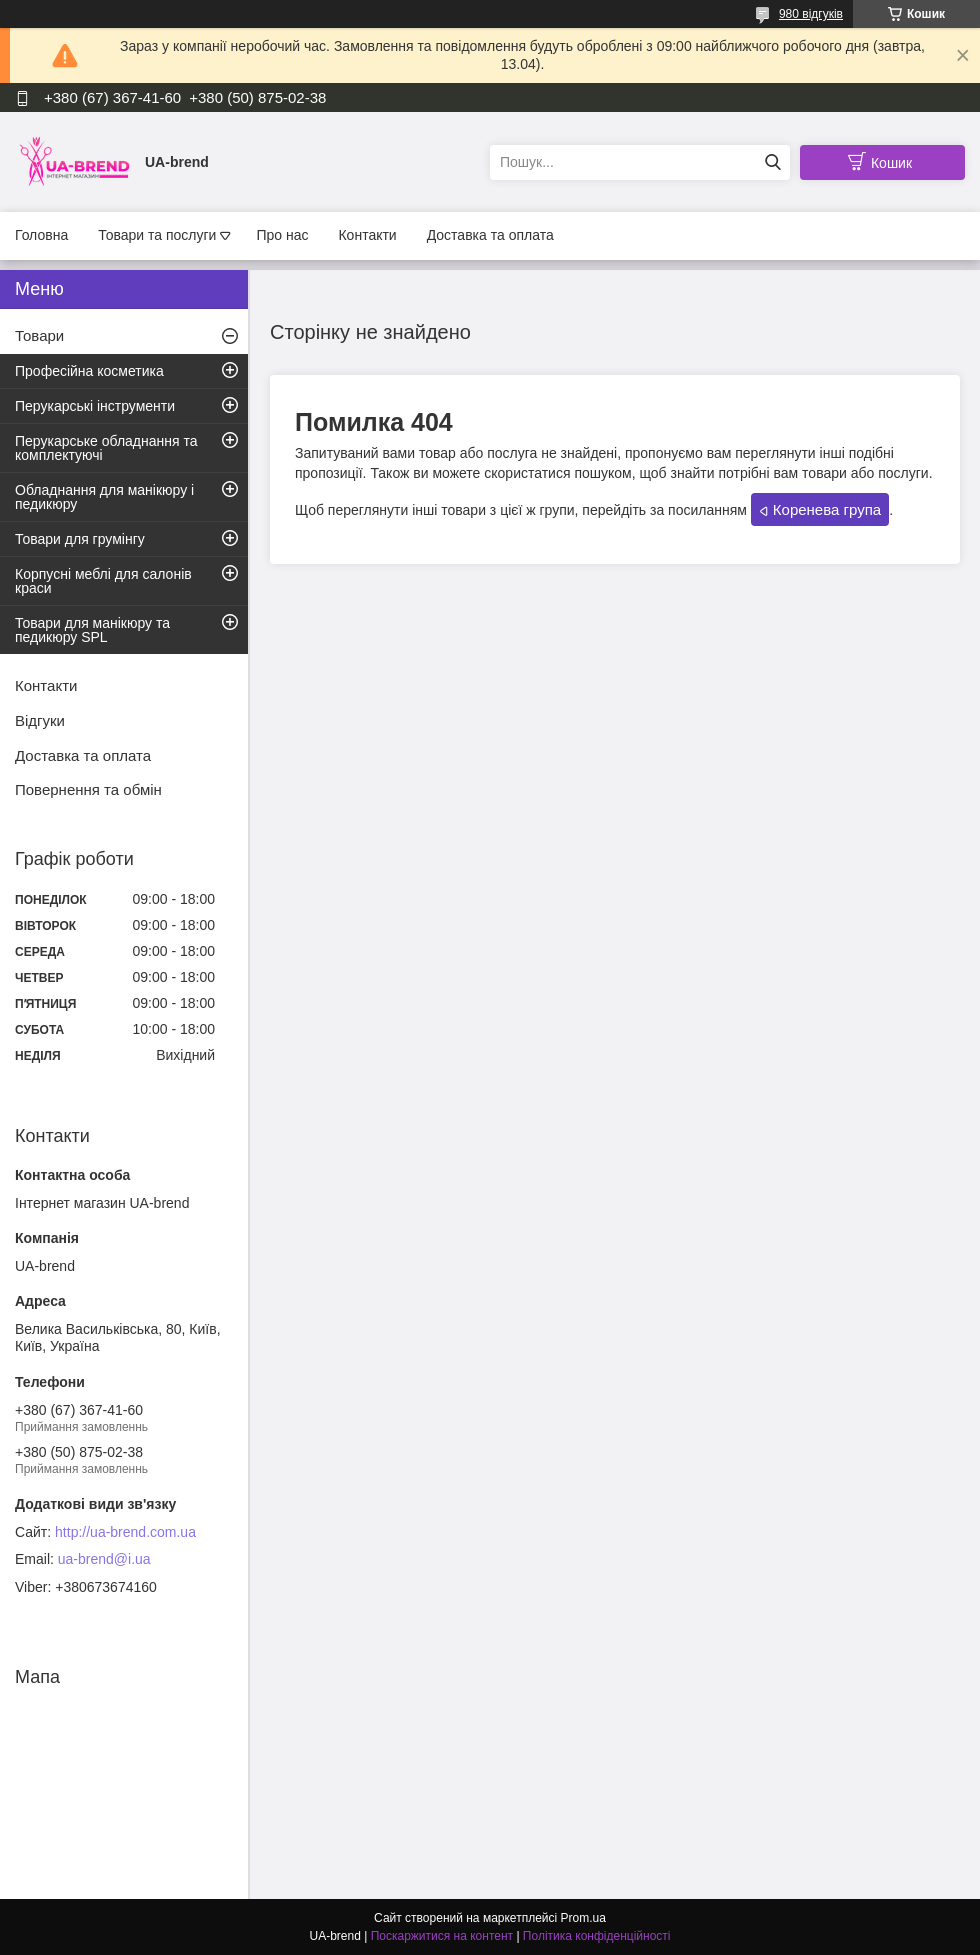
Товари (39, 335)
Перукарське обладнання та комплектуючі (106, 448)
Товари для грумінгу (80, 539)
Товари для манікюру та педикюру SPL (92, 630)
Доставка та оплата (490, 235)
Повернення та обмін (88, 789)
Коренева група (827, 509)
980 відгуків (811, 14)
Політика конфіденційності (597, 1936)
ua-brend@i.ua (104, 1559)
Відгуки (40, 720)
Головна (41, 235)
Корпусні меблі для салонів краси (103, 581)
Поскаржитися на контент (442, 1936)
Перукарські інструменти (95, 406)
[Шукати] (772, 162)
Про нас (282, 235)
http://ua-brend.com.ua (125, 1532)
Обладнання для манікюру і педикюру (104, 497)
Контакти (367, 235)
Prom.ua (583, 1918)
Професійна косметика (89, 371)
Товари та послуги (157, 235)
